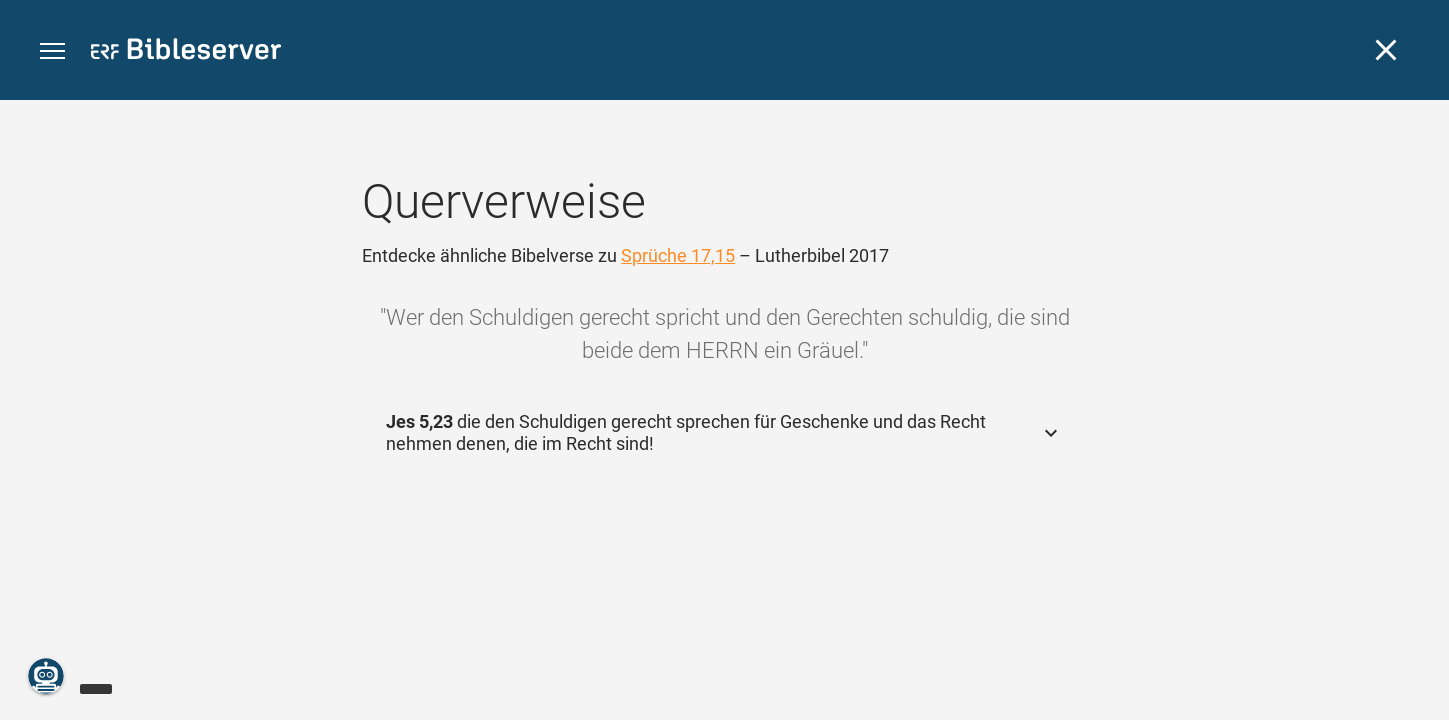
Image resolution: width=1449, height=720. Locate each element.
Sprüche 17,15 (678, 255)
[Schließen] (1386, 50)
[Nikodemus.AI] (46, 676)
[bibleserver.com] (186, 52)
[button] (52, 51)
